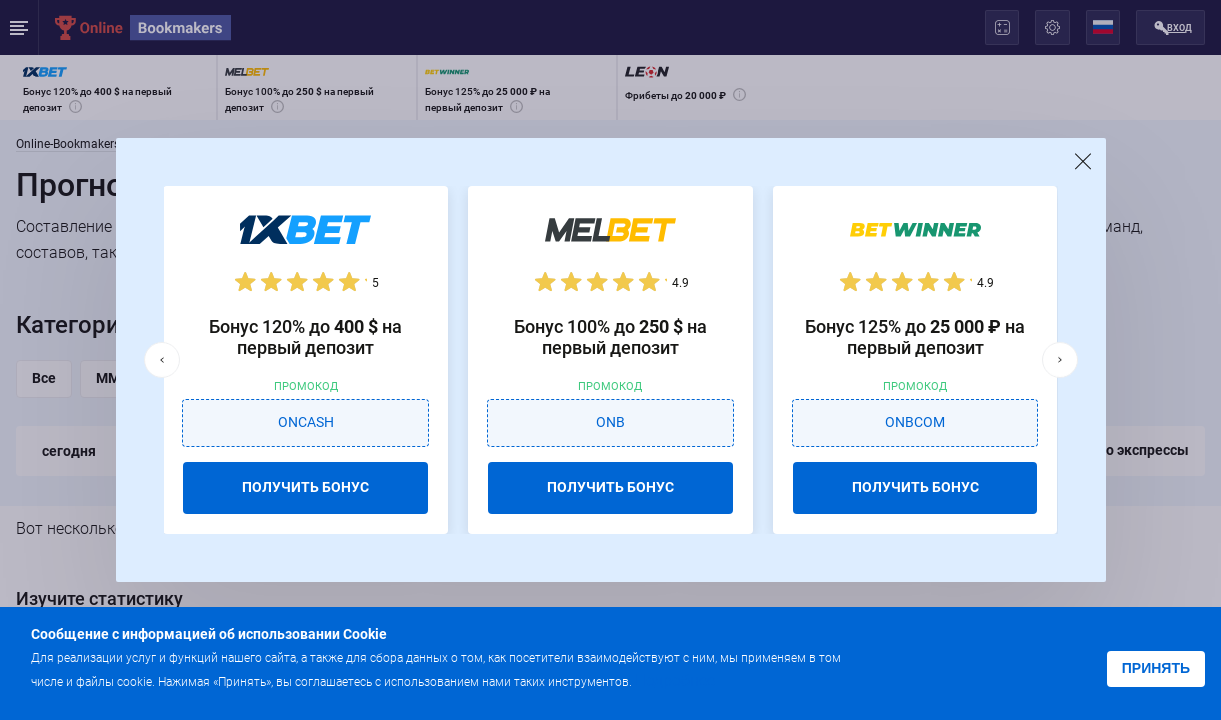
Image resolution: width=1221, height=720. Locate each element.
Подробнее (675, 680)
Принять (1156, 668)
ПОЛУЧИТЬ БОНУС (305, 487)
